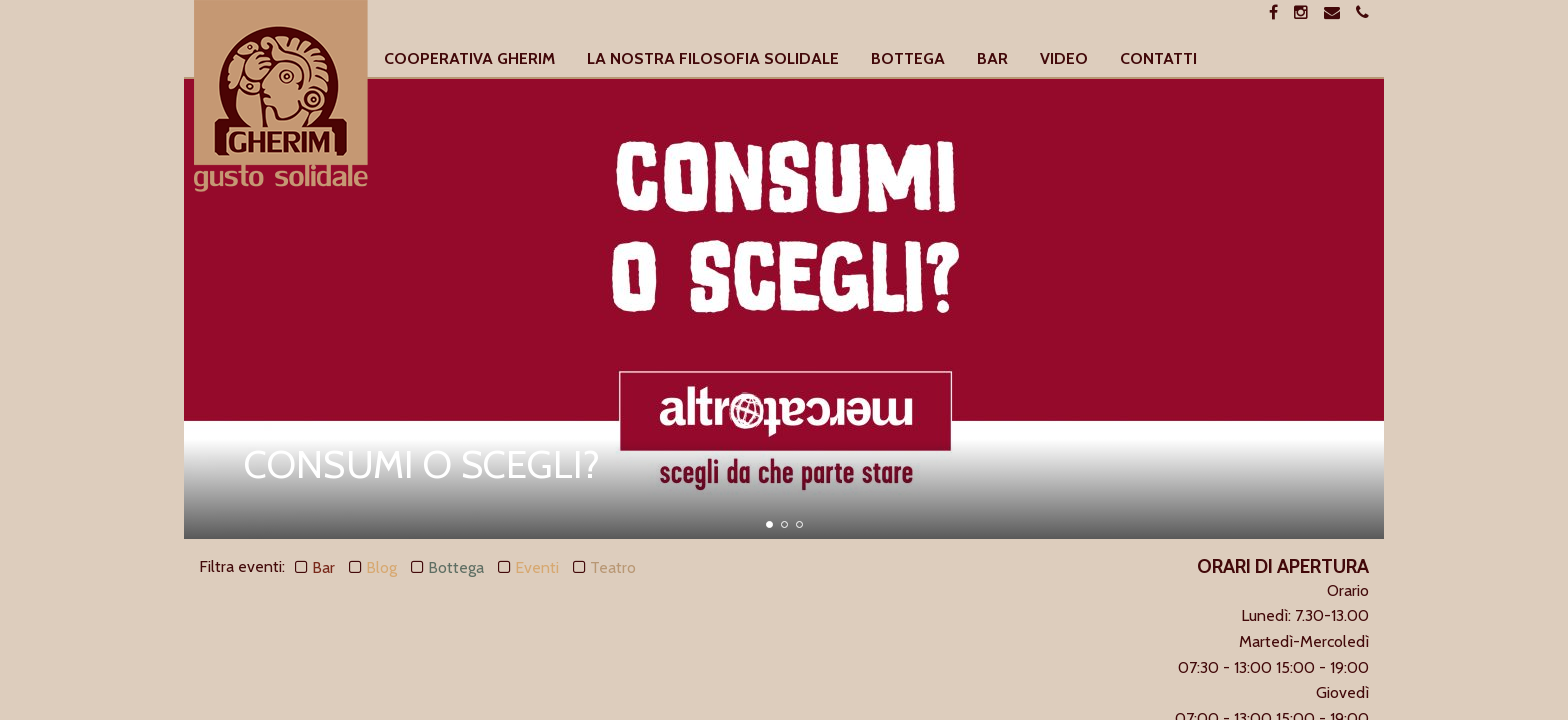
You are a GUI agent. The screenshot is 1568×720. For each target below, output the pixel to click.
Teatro (613, 567)
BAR (992, 59)
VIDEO (1064, 59)
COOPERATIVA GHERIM (469, 59)
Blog (381, 567)
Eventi (537, 567)
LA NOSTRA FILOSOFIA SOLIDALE (713, 59)
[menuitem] (469, 59)
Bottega (456, 567)
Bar (323, 567)
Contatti (1158, 59)
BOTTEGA (908, 59)
